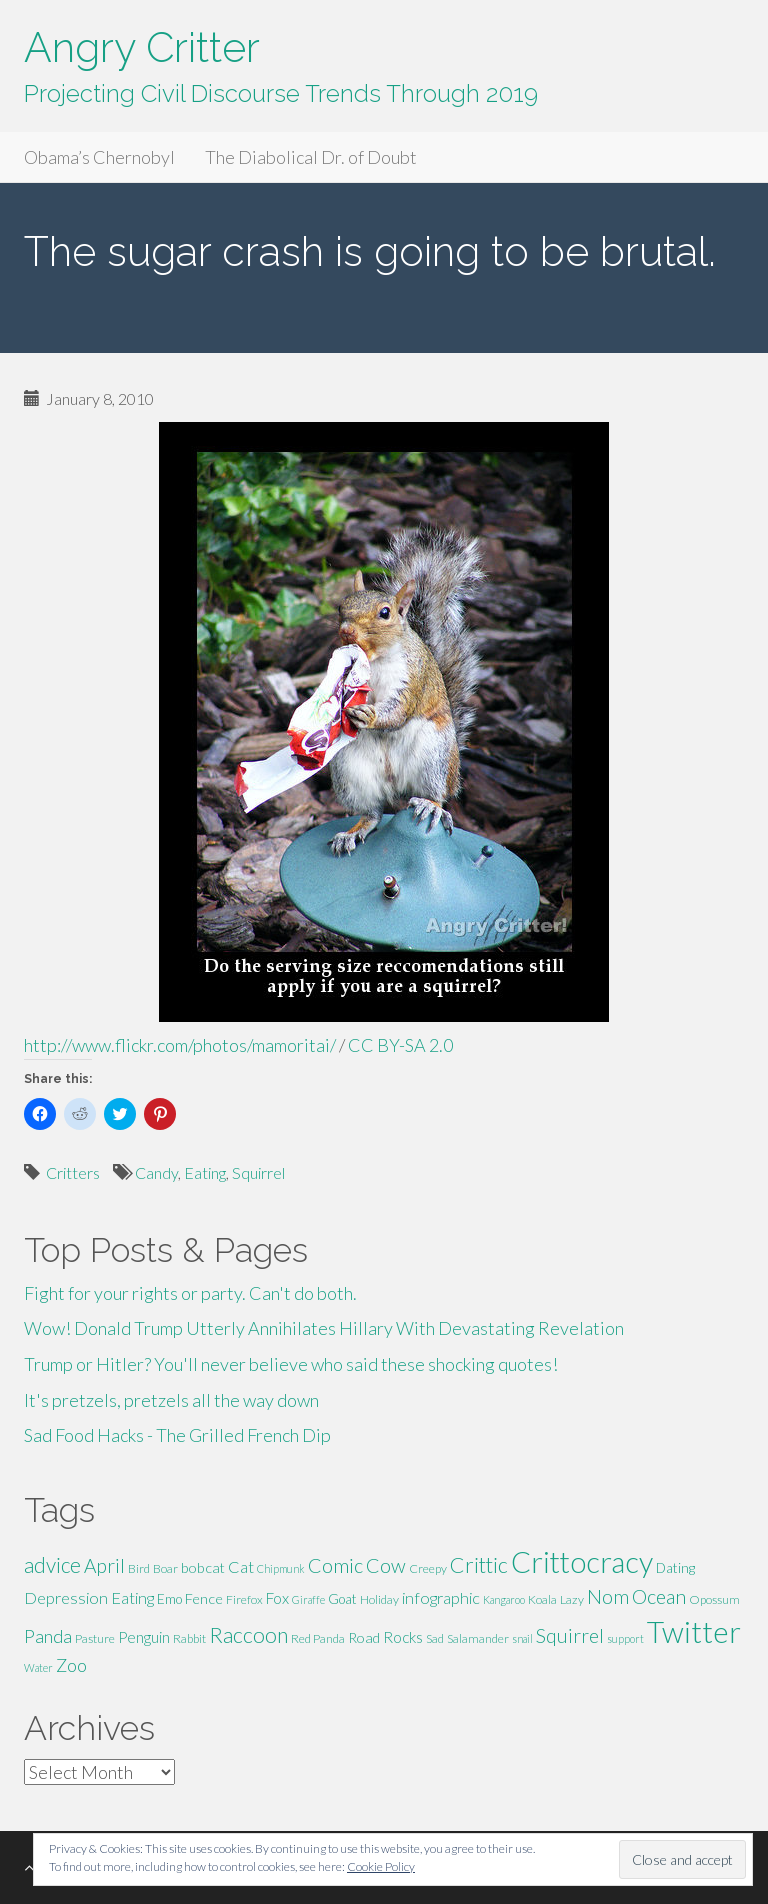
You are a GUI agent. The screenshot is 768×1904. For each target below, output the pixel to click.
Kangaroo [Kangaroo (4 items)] (504, 1599)
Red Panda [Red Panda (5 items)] (318, 1638)
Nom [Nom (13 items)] (608, 1596)
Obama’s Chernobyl (99, 157)
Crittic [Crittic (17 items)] (479, 1565)
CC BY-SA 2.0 (400, 1045)
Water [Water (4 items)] (38, 1667)
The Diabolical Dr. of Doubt (311, 157)
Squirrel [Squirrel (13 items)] (570, 1635)
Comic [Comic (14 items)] (335, 1565)
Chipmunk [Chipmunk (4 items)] (281, 1568)
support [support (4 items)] (625, 1638)
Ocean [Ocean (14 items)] (659, 1596)
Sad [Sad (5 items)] (435, 1638)
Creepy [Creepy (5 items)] (428, 1568)
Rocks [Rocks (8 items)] (403, 1637)
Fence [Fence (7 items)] (204, 1598)
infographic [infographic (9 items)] (441, 1597)
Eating (205, 1172)
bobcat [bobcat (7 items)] (203, 1567)
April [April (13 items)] (104, 1565)
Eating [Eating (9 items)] (132, 1597)
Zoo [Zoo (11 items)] (71, 1665)
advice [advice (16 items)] (52, 1565)
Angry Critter (142, 47)
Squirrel (258, 1172)
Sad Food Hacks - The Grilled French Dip (177, 1435)
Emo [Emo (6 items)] (169, 1599)
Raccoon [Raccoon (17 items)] (248, 1635)
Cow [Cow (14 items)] (386, 1565)
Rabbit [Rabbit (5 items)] (189, 1638)
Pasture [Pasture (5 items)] (95, 1638)
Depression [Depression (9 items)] (66, 1597)
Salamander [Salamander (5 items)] (478, 1638)
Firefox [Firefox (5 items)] (244, 1599)
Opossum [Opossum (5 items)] (714, 1599)
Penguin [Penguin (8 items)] (144, 1637)
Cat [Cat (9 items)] (241, 1566)
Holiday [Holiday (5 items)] (379, 1599)
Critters (73, 1172)
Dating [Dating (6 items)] (675, 1568)
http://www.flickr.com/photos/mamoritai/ (180, 1045)
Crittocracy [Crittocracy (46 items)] (582, 1561)
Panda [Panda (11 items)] (48, 1636)
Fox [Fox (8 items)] (277, 1598)
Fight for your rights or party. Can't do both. (190, 1293)
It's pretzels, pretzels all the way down (171, 1400)
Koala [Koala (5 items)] (542, 1599)
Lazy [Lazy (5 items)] (572, 1599)
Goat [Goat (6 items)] (342, 1599)
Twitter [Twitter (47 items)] (694, 1631)
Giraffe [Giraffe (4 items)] (308, 1599)
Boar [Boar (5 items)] (165, 1568)
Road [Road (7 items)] (364, 1637)
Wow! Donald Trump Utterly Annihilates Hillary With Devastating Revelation (324, 1328)
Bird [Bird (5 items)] (139, 1568)
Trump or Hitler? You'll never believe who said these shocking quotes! (291, 1364)
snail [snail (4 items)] (522, 1638)
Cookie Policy (381, 1866)
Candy (156, 1172)
